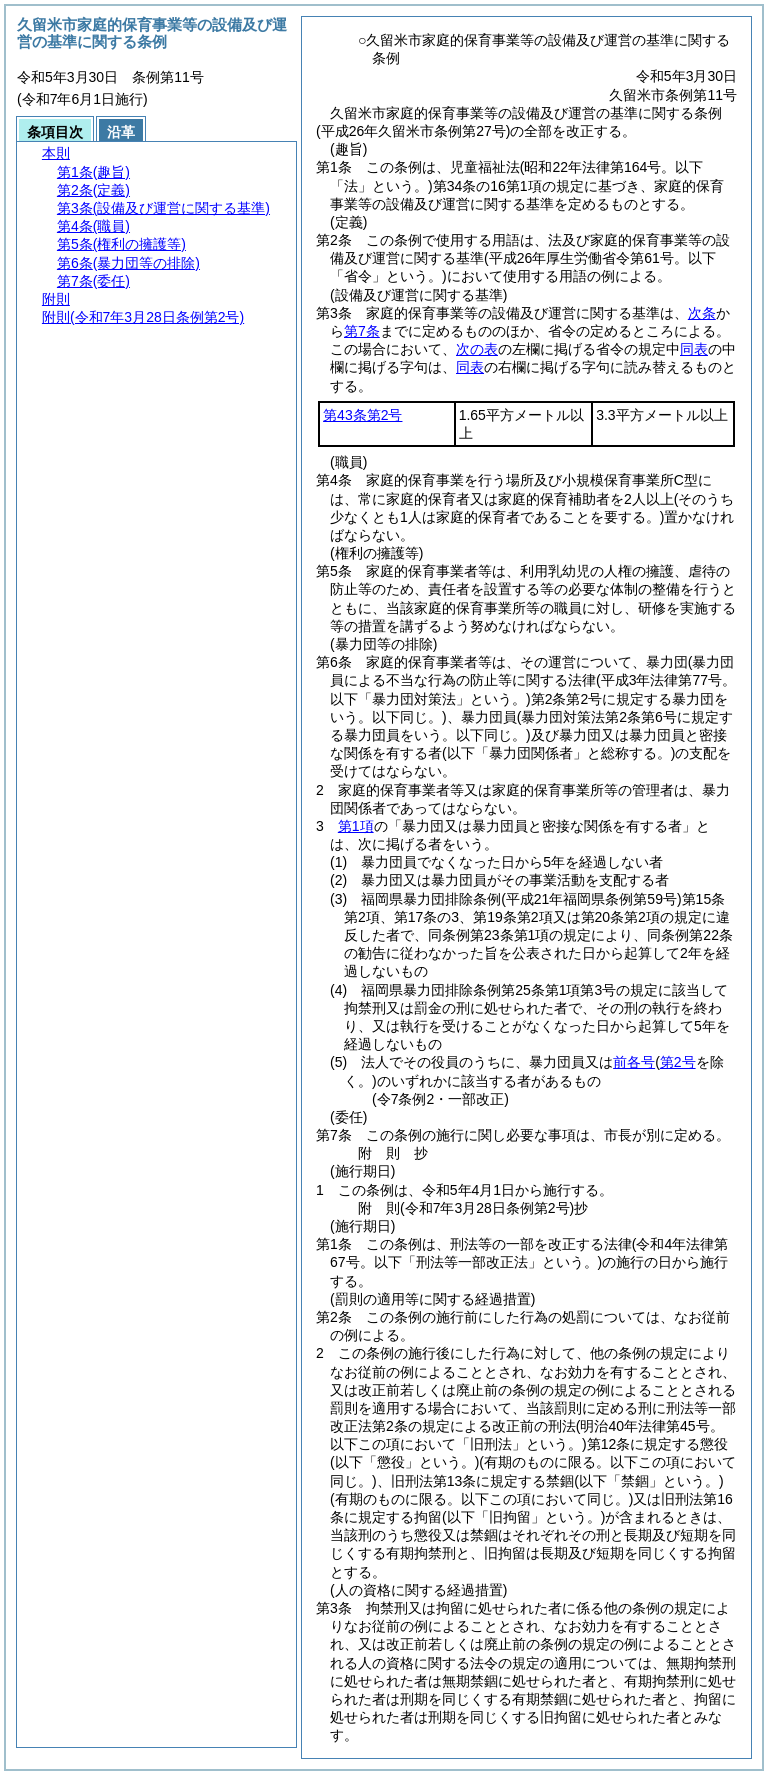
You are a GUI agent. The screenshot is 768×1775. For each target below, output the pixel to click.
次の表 (477, 349)
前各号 (634, 1062)
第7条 (362, 331)
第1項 (356, 826)
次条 (702, 313)
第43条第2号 (362, 415)
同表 (694, 349)
